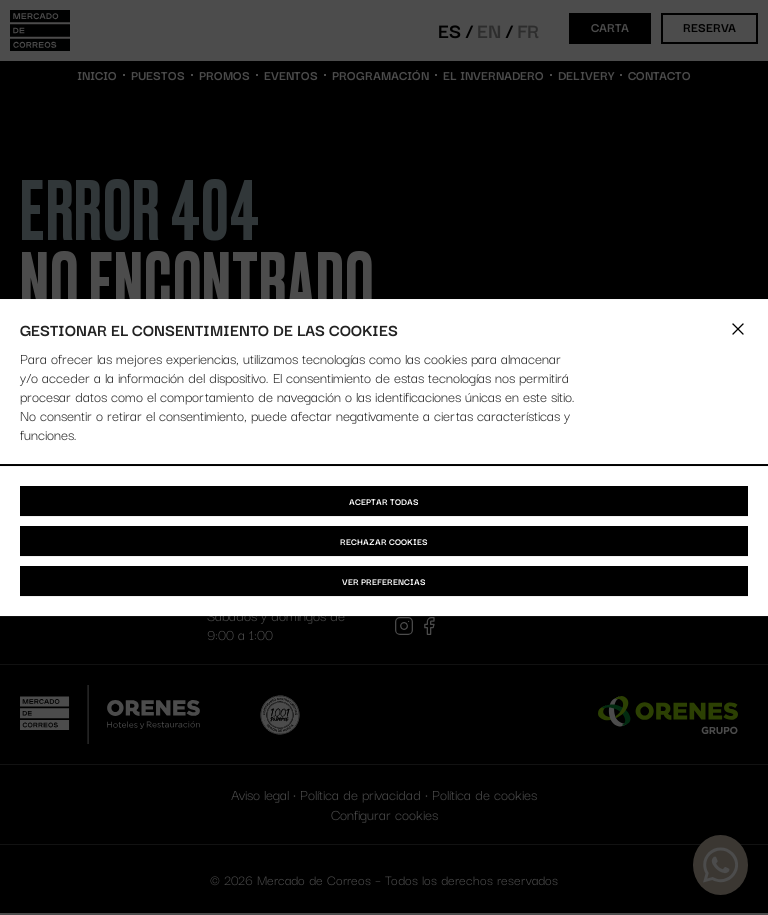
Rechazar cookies (384, 541)
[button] (738, 329)
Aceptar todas (384, 501)
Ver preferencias (384, 581)
